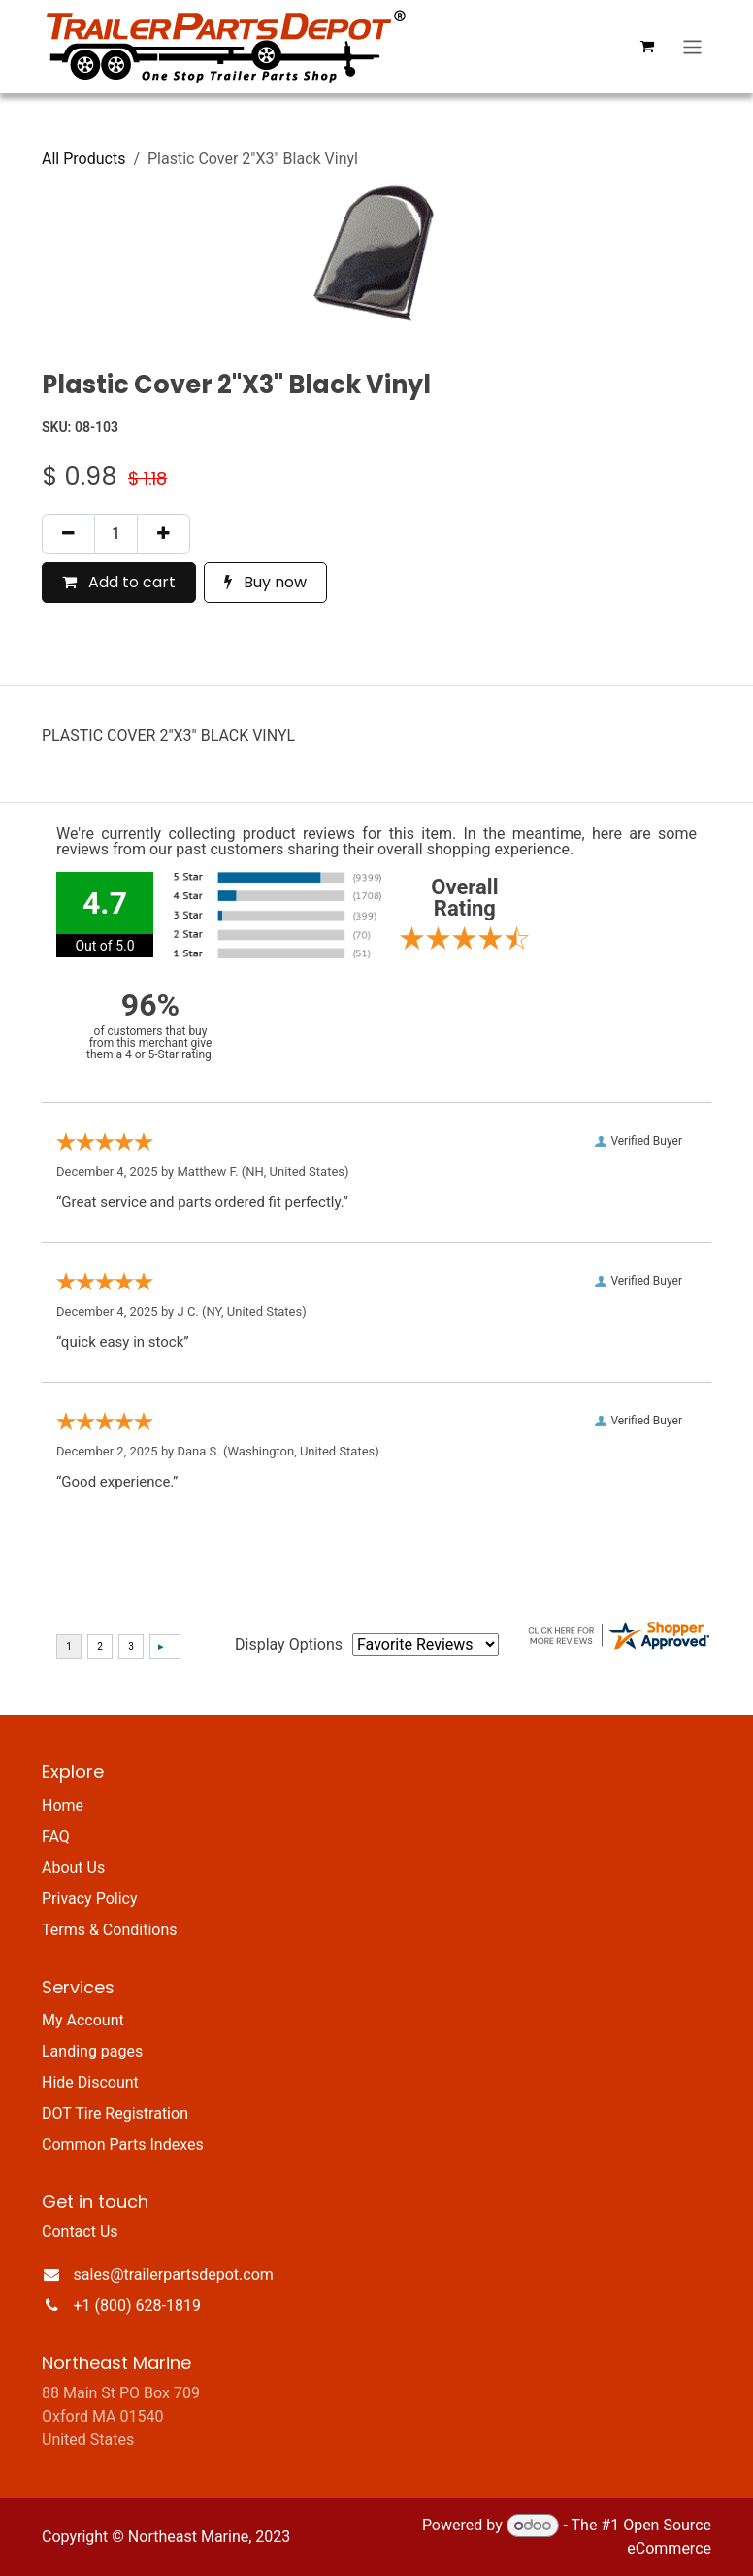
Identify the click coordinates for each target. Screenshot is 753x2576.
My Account (83, 2020)
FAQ (56, 1836)
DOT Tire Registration (115, 2113)
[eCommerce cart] (647, 46)
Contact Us (80, 2232)
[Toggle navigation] (692, 46)
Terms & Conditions (110, 1930)
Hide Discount (90, 2082)
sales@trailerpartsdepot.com (174, 2274)
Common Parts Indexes (123, 2144)
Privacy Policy (90, 1899)
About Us (73, 1867)
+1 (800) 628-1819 (137, 2305)
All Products (83, 159)
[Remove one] (68, 534)
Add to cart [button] (119, 582)
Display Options (289, 1644)
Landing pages (92, 2051)
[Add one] (163, 534)
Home (62, 1805)
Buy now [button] (265, 582)
